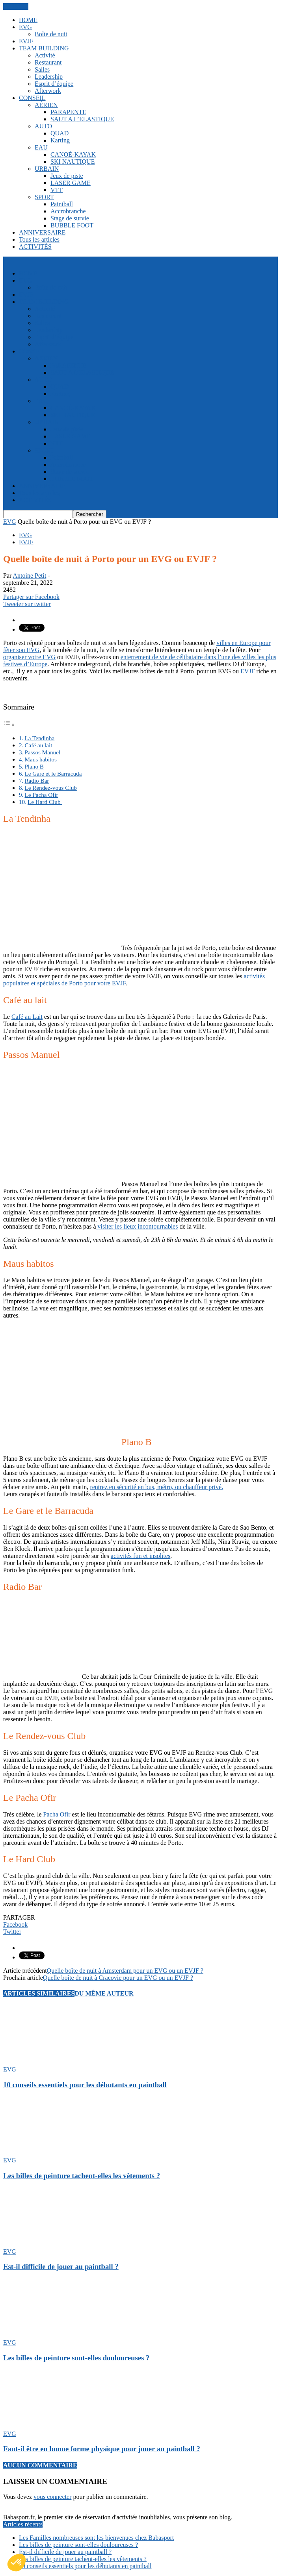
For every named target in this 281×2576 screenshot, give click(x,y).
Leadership (49, 76)
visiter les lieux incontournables (137, 1226)
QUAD (59, 133)
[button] (16, 2562)
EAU (41, 147)
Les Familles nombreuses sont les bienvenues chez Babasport (96, 2537)
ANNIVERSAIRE (42, 232)
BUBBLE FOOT (71, 225)
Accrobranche (68, 211)
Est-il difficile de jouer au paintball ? (61, 2266)
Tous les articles (39, 239)
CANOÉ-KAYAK (73, 154)
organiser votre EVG (29, 657)
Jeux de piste (66, 175)
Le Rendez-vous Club (50, 787)
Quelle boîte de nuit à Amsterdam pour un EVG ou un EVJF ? (125, 1970)
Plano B (34, 766)
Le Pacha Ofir (41, 794)
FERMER (15, 6)
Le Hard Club (45, 801)
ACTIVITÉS (35, 246)
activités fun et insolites (141, 1555)
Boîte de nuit (51, 34)
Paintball (61, 204)
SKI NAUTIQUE (72, 161)
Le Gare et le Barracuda (53, 773)
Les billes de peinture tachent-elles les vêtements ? (81, 2175)
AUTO (43, 126)
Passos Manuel (42, 752)
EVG (25, 27)
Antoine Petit (29, 575)
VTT (56, 190)
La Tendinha (39, 738)
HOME (28, 20)
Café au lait (38, 745)
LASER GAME (70, 182)
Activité (45, 55)
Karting (60, 140)
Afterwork (48, 90)
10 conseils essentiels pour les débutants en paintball (85, 2085)
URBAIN (47, 168)
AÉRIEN (46, 105)
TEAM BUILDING (44, 48)
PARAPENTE (68, 112)
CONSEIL (32, 97)
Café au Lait (27, 1016)
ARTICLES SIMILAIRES (38, 1993)
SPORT (44, 197)
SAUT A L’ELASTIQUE (82, 119)
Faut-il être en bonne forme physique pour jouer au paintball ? (101, 2449)
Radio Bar (36, 780)
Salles (42, 69)
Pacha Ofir (57, 1814)
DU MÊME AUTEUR (103, 1993)
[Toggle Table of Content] (9, 724)
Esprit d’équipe (54, 83)
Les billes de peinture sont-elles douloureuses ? (76, 2358)
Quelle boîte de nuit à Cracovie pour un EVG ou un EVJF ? (118, 1977)
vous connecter (52, 2496)
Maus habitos (40, 759)
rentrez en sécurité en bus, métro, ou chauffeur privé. (156, 1487)
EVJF (26, 41)
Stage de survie (69, 218)
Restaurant (48, 62)
